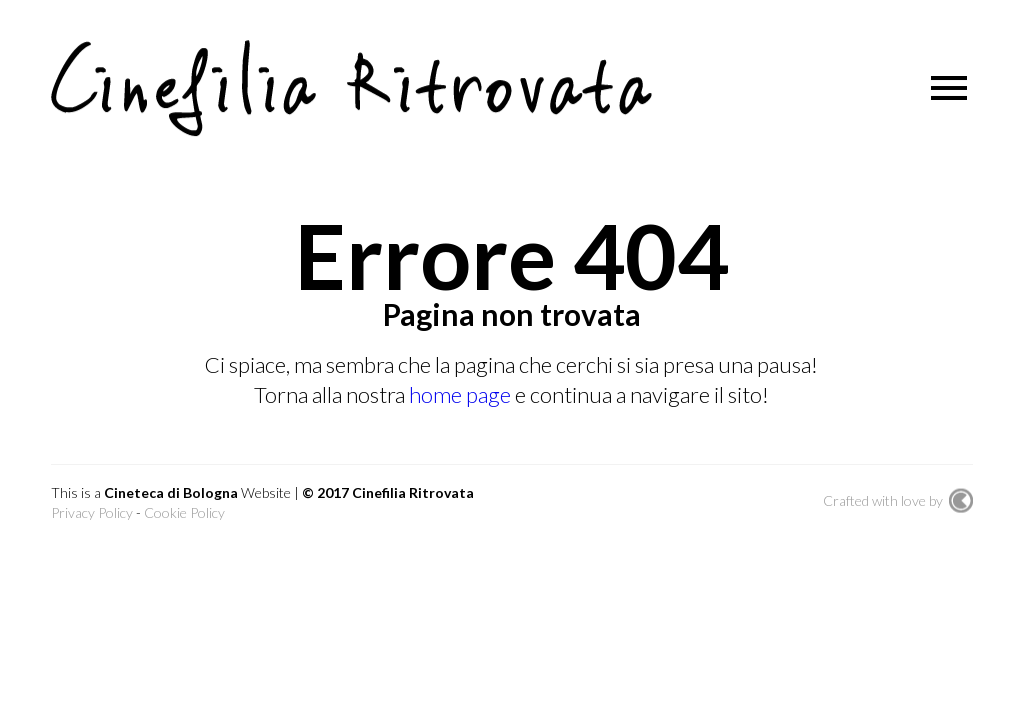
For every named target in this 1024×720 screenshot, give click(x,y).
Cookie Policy (184, 512)
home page (462, 394)
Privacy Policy (92, 512)
